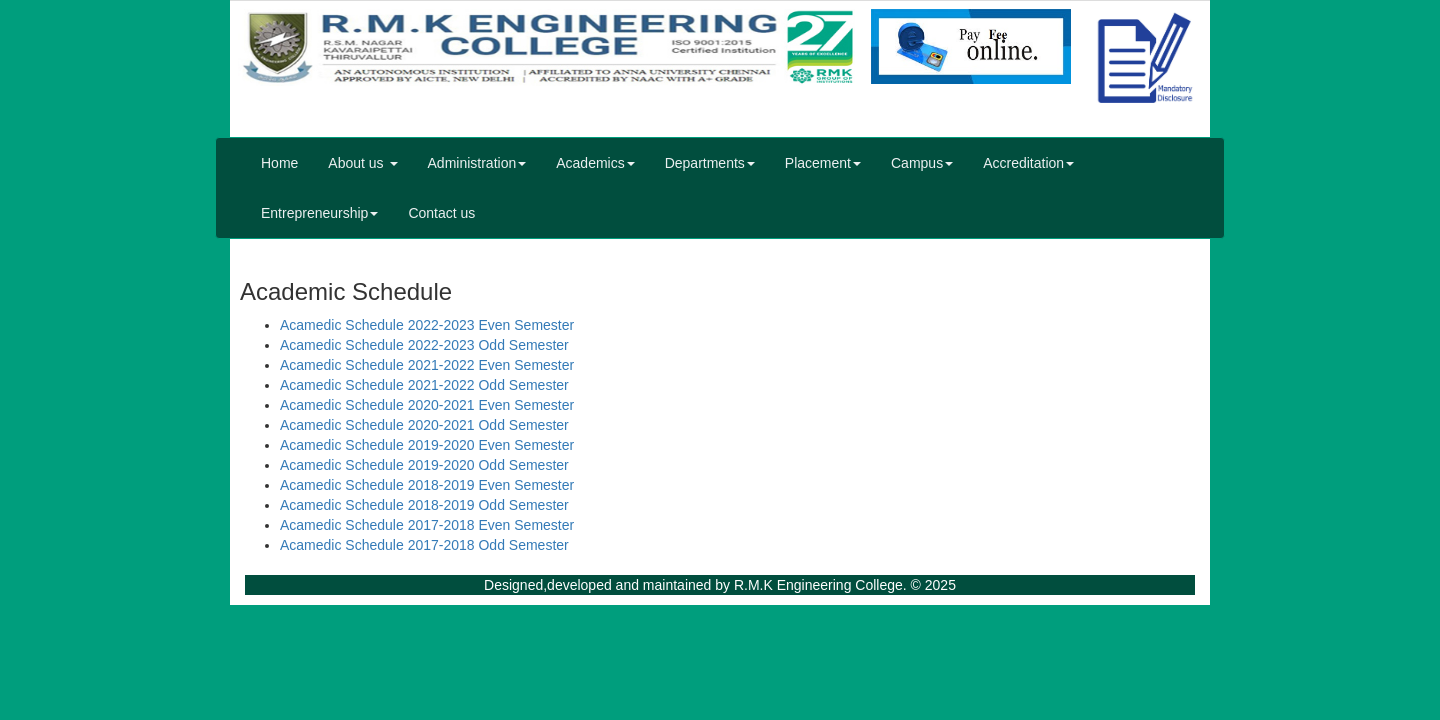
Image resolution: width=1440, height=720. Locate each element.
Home (279, 163)
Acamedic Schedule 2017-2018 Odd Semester (424, 545)
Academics (595, 163)
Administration (477, 163)
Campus (922, 163)
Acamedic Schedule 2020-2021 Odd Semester (424, 425)
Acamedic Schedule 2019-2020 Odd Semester (424, 465)
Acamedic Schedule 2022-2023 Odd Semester (424, 345)
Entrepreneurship (319, 213)
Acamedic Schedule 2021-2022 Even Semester (427, 365)
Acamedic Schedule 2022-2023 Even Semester (427, 325)
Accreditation (1028, 163)
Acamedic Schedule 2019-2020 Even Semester (427, 445)
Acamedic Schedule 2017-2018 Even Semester (427, 525)
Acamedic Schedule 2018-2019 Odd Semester (424, 505)
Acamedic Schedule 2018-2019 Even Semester (427, 485)
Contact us (441, 213)
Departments (710, 163)
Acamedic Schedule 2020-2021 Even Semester (427, 405)
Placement (823, 163)
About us (362, 163)
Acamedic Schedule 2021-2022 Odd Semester (424, 385)
